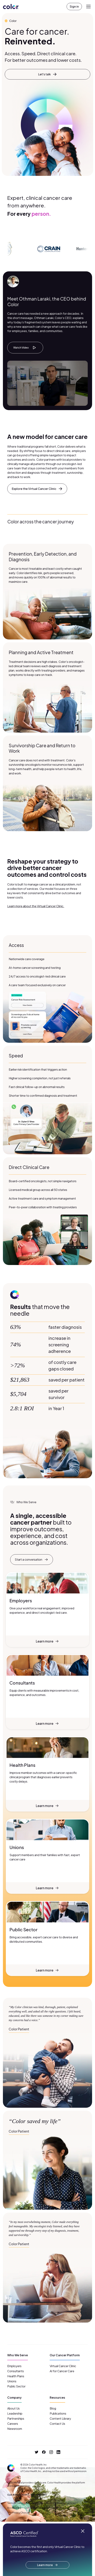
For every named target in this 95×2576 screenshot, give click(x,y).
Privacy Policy (35, 2503)
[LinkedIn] (58, 2452)
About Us (13, 2408)
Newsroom (14, 2429)
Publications (58, 2413)
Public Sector (16, 2386)
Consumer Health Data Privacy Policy (44, 2507)
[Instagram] (51, 2452)
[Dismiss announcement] (82, 2531)
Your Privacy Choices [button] (18, 2512)
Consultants (15, 2371)
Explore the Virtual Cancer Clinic (37, 489)
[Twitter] (36, 2452)
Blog (53, 2408)
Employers (14, 2366)
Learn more (47, 2565)
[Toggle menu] (88, 6)
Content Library (60, 2418)
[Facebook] (44, 2452)
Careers (12, 2423)
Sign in (74, 6)
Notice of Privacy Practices (61, 2503)
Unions (11, 2381)
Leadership (14, 2413)
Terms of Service (16, 2503)
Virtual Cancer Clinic (63, 2366)
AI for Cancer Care (62, 2371)
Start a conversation (32, 1559)
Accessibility (14, 2507)
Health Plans (15, 2376)
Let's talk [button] (47, 74)
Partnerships (15, 2418)
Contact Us (57, 2423)
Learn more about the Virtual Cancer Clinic (35, 906)
